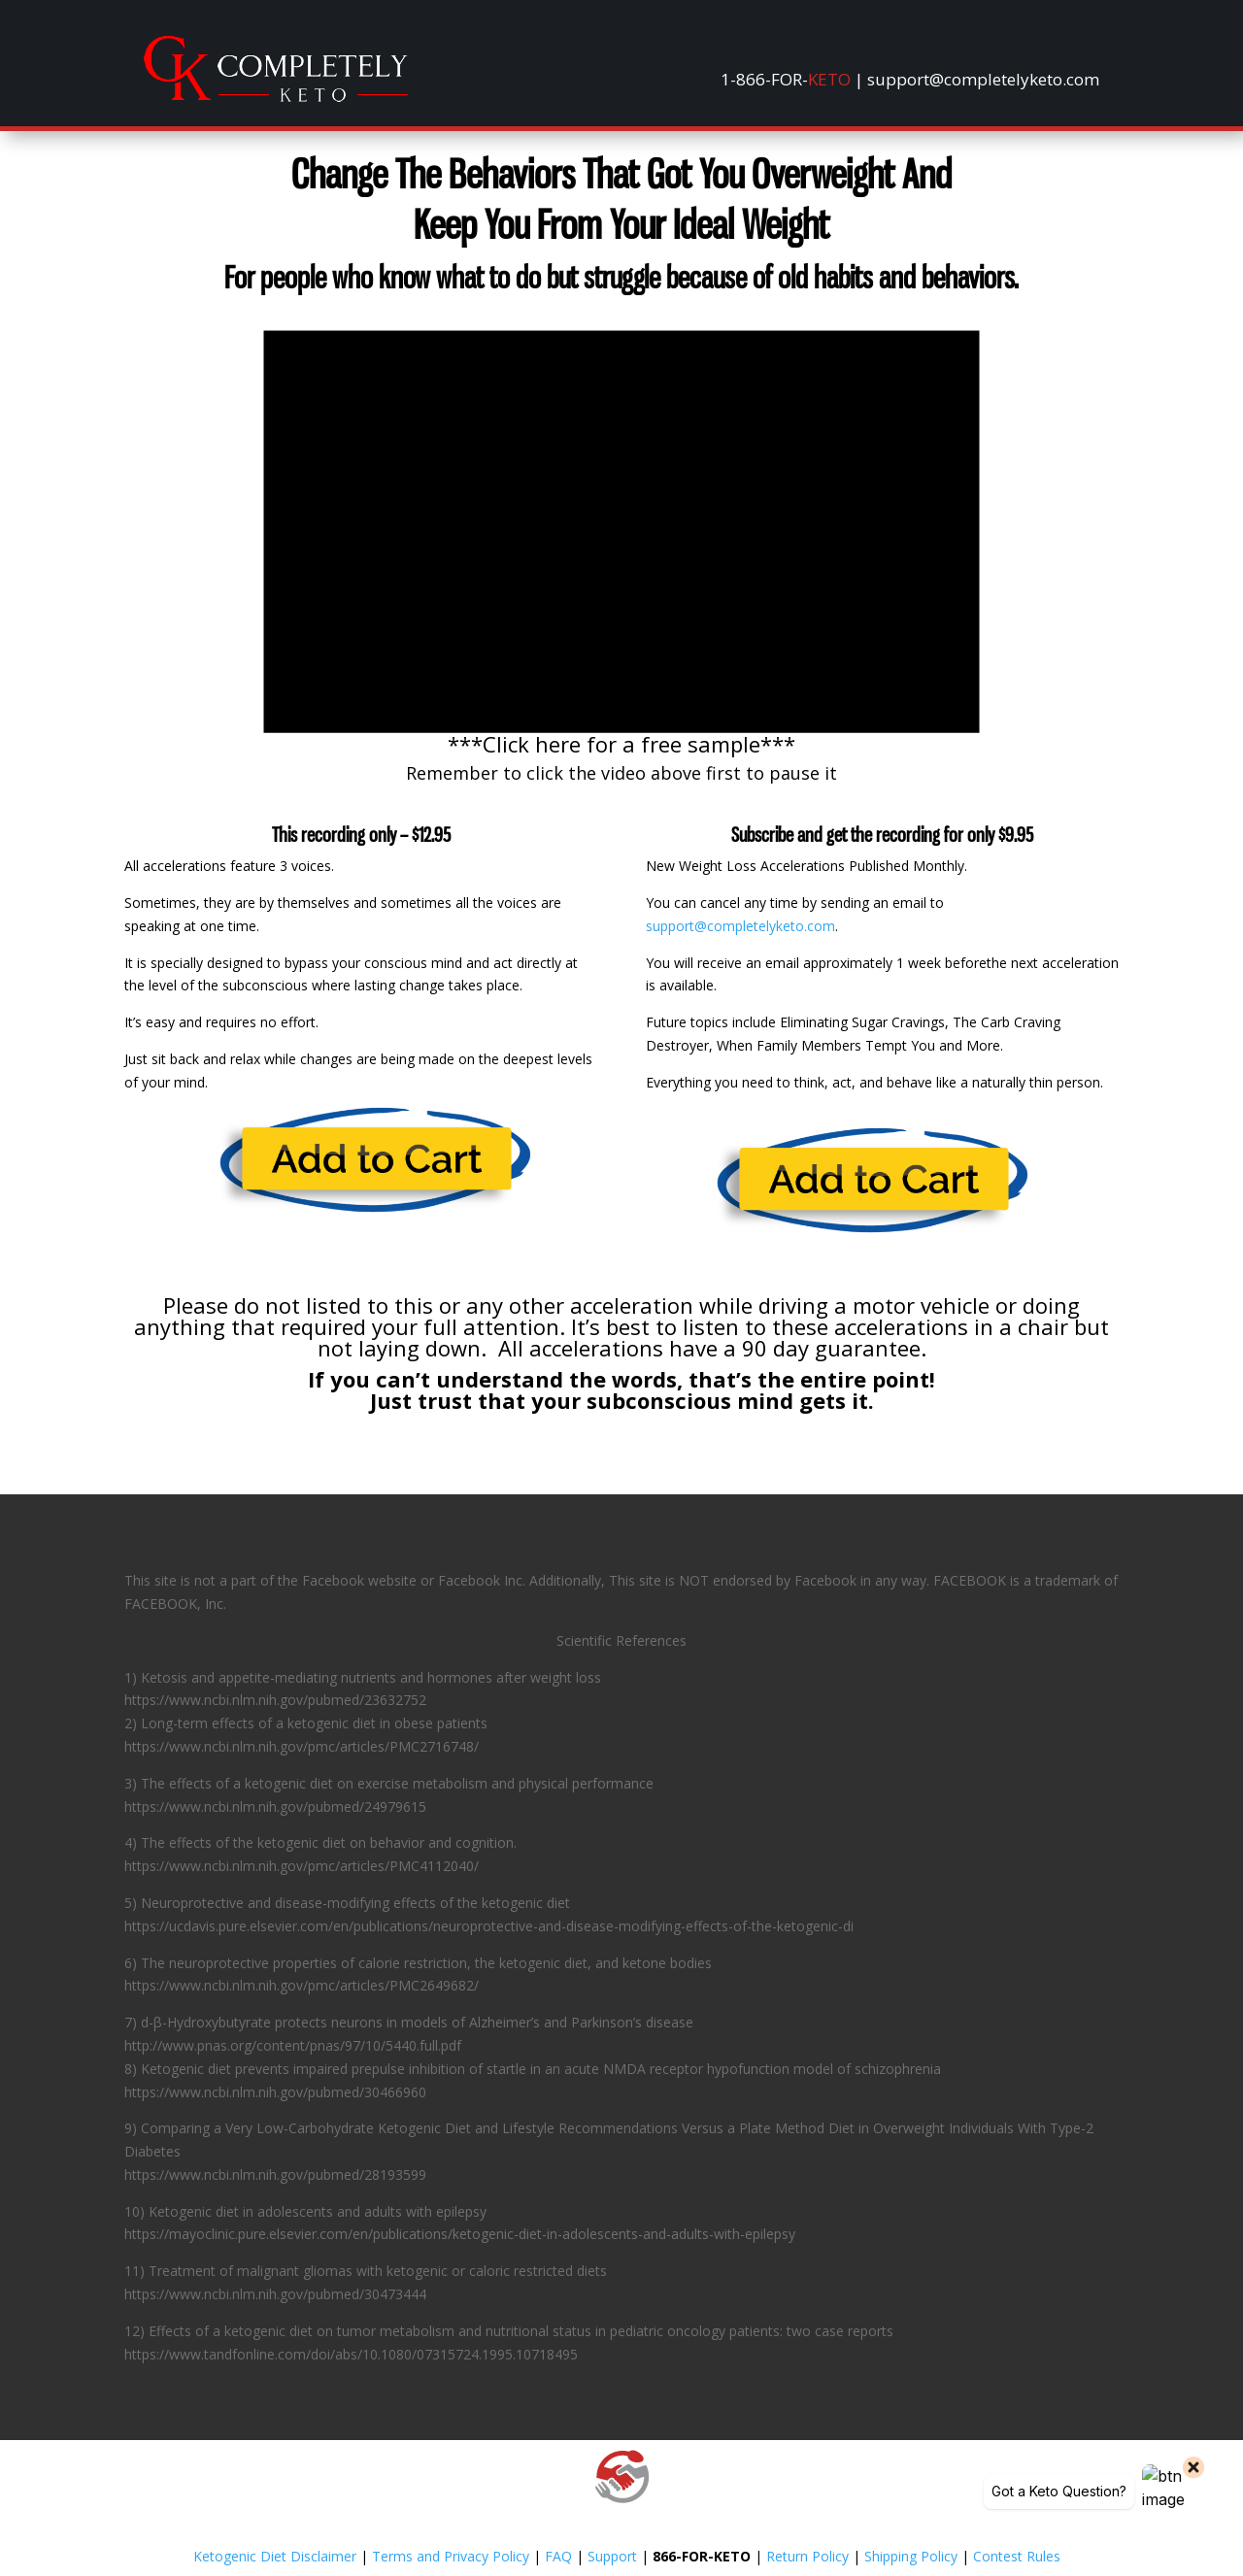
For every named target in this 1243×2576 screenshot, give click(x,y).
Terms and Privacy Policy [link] (450, 2556)
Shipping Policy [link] (910, 2556)
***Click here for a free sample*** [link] (621, 743)
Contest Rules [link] (1016, 2556)
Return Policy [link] (807, 2556)
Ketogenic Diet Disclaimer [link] (274, 2556)
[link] (276, 96)
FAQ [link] (558, 2556)
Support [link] (612, 2556)
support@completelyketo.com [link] (740, 926)
